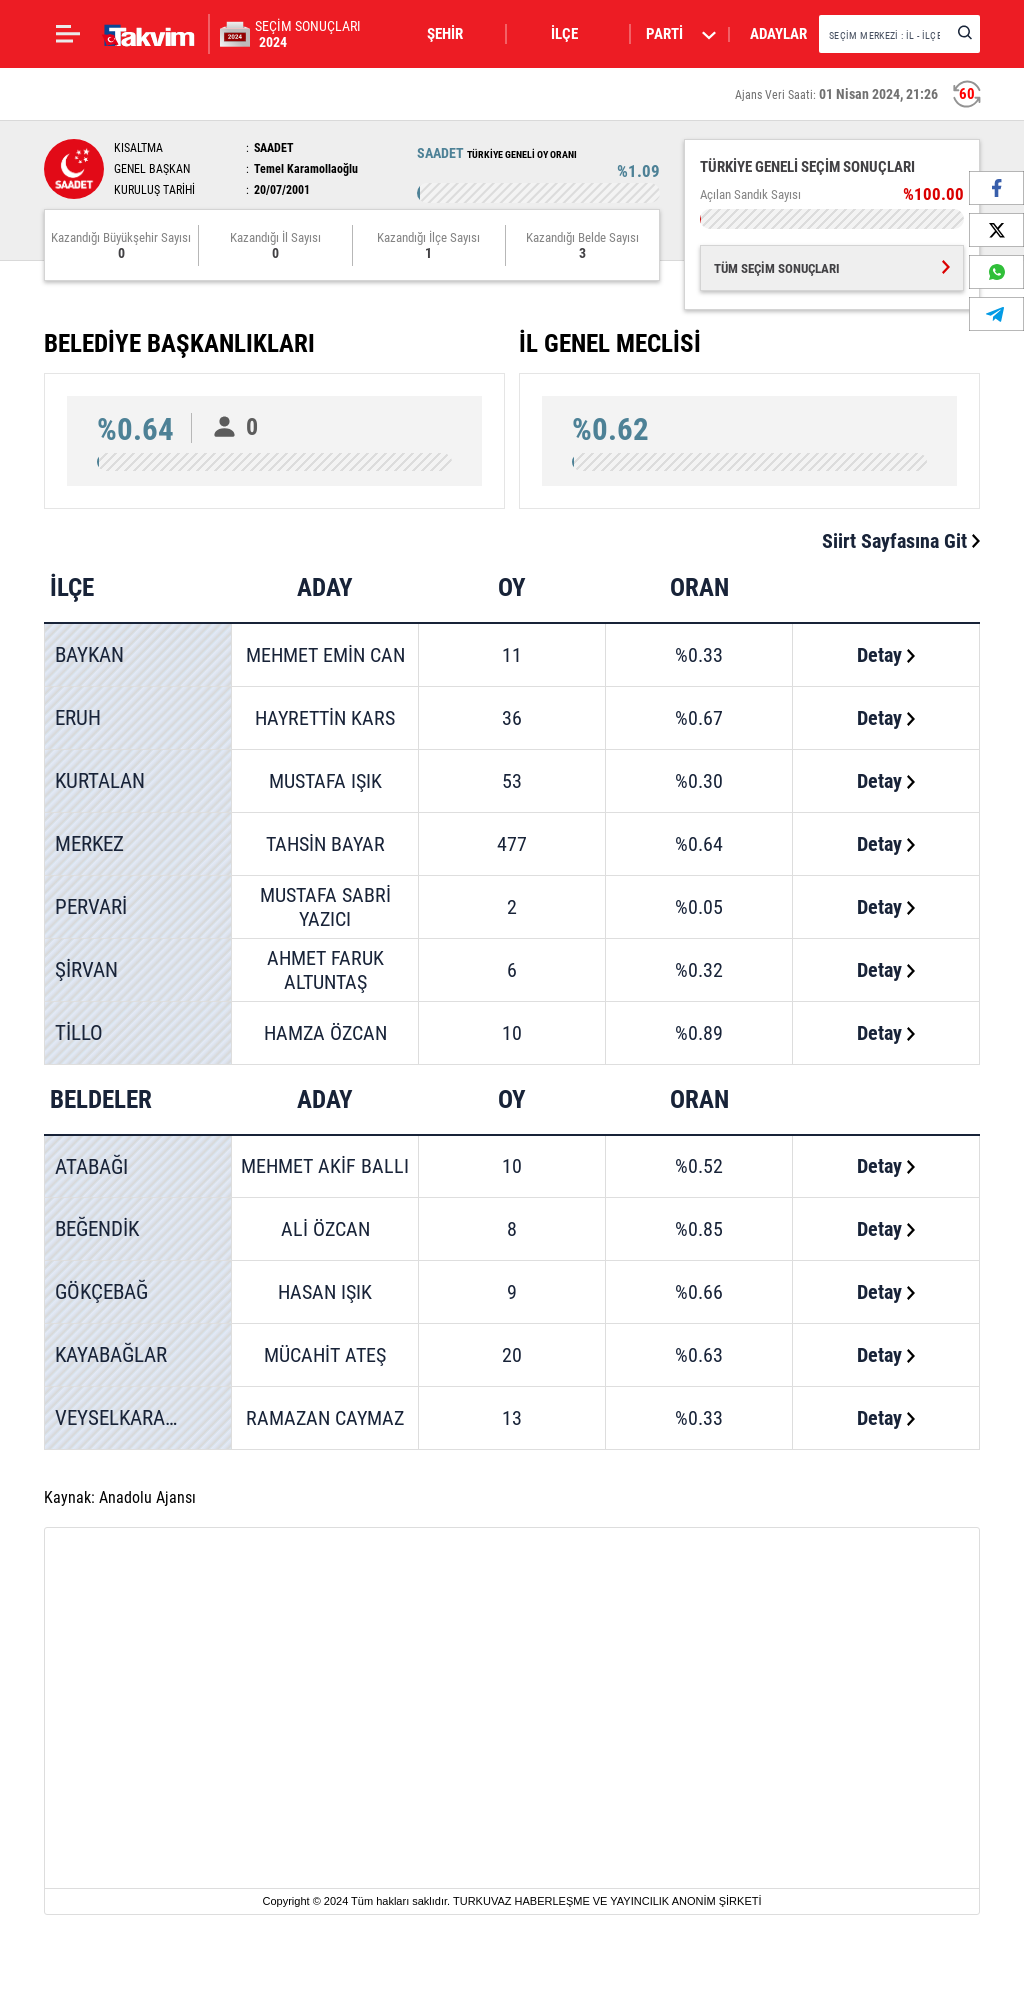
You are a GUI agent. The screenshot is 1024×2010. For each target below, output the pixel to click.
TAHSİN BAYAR (325, 844)
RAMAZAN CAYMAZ (325, 1418)
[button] (457, 34)
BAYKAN (89, 655)
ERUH (78, 718)
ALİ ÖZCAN (325, 1229)
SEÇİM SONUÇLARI (308, 34)
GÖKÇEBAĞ (101, 1292)
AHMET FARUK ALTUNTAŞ (325, 970)
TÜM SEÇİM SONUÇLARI (832, 268)
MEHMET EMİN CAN (325, 655)
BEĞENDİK (97, 1229)
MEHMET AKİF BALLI (325, 1166)
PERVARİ (91, 907)
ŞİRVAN (86, 970)
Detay (886, 655)
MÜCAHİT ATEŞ (325, 1355)
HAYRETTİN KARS (325, 718)
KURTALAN (100, 781)
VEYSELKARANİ (119, 1418)
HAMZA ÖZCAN (325, 1033)
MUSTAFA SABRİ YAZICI (325, 907)
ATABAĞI (91, 1167)
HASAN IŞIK (325, 1292)
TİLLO (79, 1033)
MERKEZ (89, 844)
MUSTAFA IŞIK (325, 781)
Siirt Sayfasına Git (901, 541)
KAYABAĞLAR (111, 1355)
